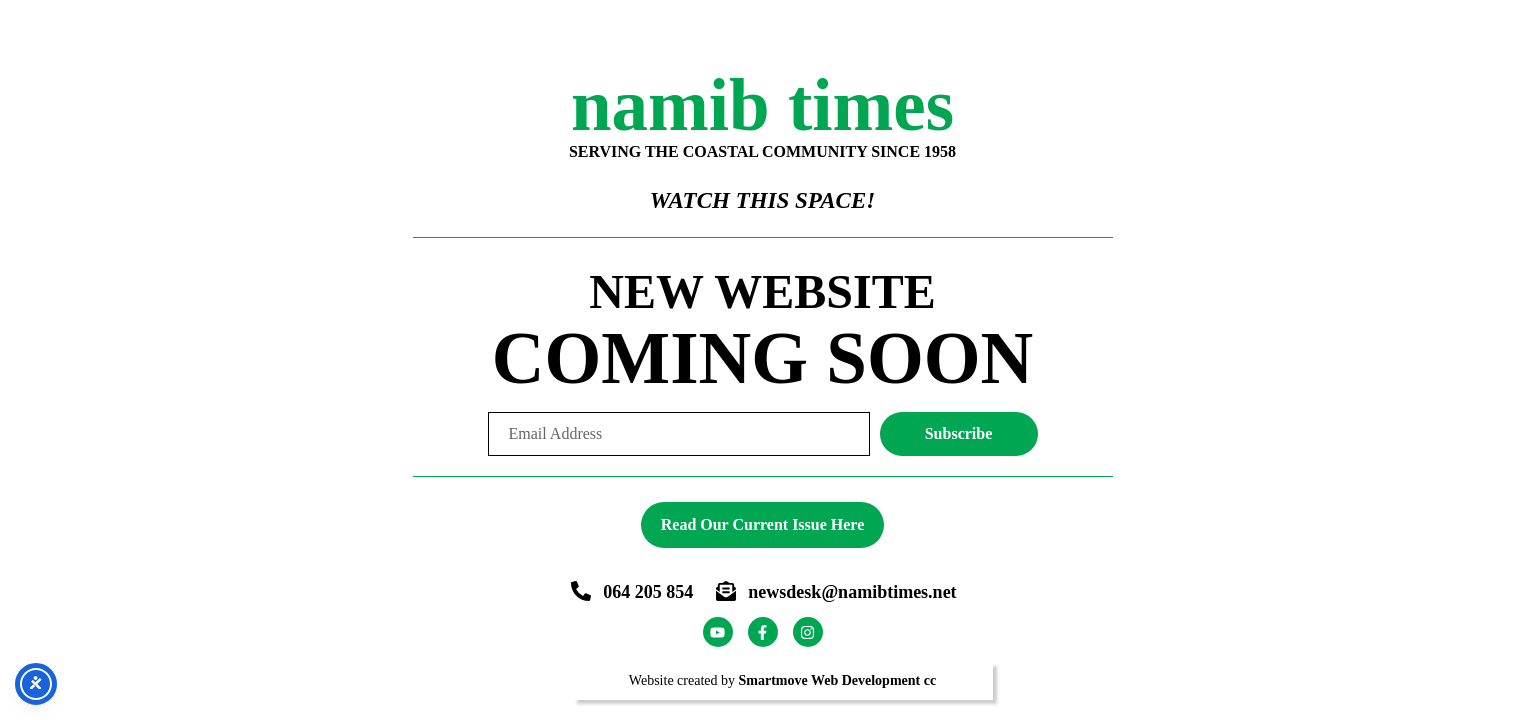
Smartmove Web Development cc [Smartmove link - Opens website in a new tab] (838, 680)
